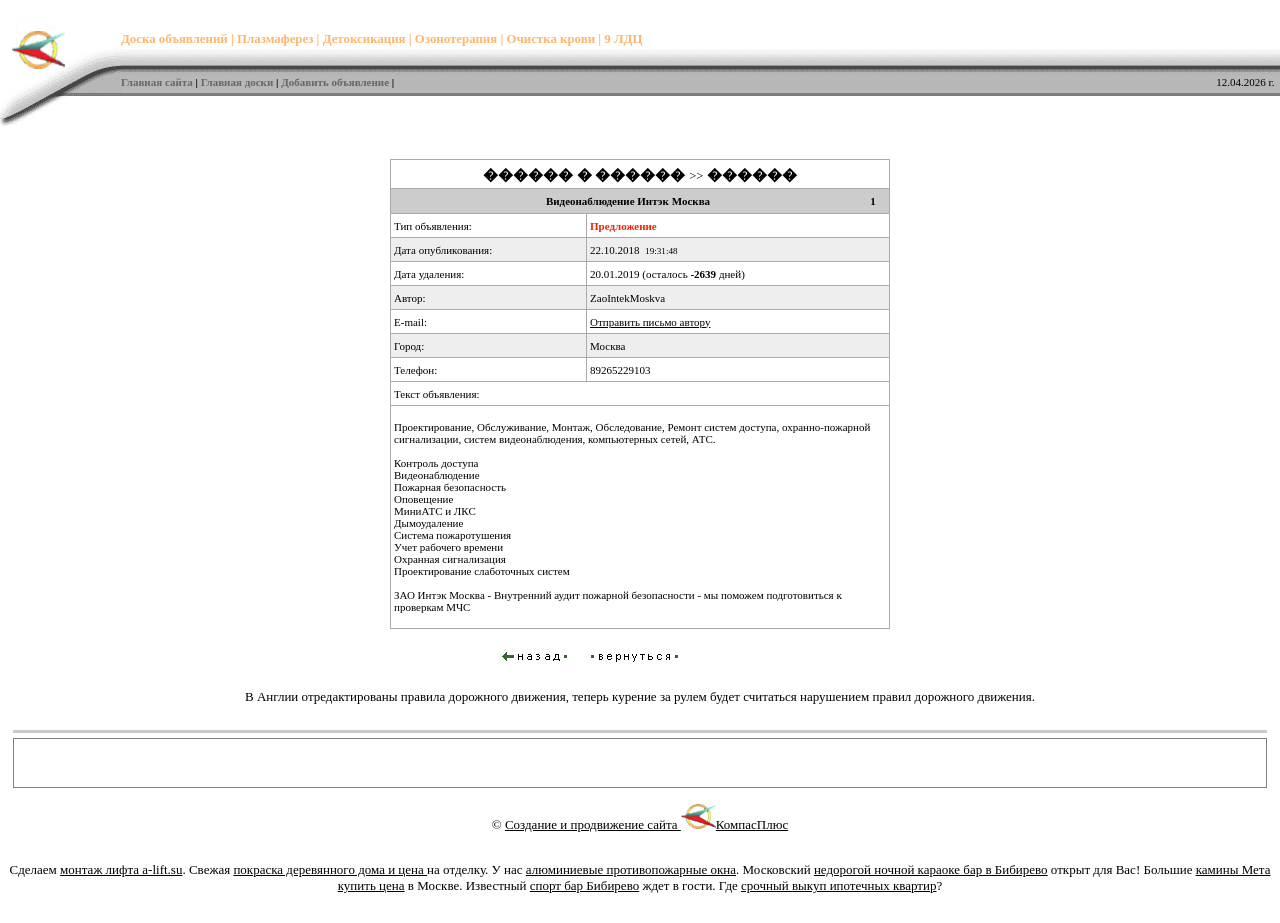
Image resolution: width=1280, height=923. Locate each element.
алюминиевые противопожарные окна (631, 869)
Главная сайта (157, 82)
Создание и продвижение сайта (610, 824)
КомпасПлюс (752, 824)
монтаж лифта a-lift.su (121, 869)
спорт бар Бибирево (584, 885)
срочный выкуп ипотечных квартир (838, 885)
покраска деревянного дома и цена (330, 869)
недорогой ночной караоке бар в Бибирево (931, 869)
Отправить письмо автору (650, 322)
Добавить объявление (335, 82)
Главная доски (237, 82)
